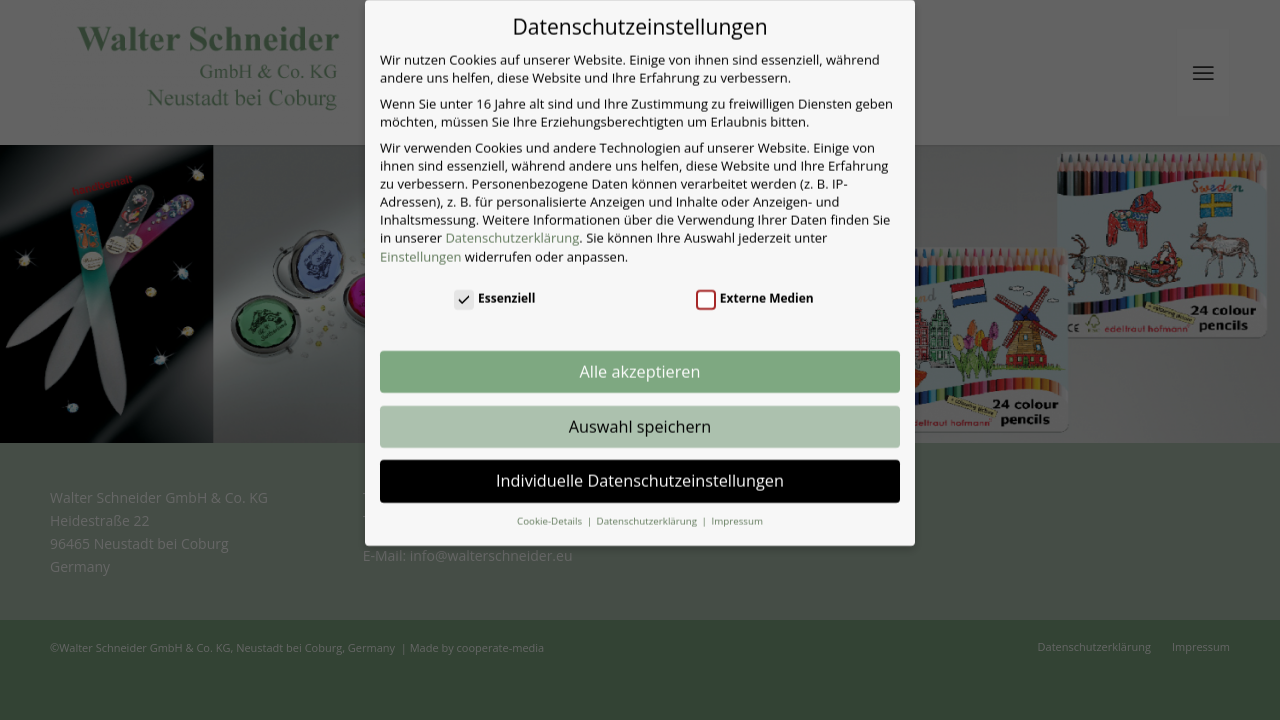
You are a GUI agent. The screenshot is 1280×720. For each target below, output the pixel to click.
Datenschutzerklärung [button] (648, 508)
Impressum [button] (736, 508)
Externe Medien (755, 285)
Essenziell (494, 285)
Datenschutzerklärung (512, 225)
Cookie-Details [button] (551, 508)
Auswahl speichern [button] (640, 413)
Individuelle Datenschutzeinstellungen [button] (640, 468)
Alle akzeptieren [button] (640, 359)
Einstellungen (420, 243)
